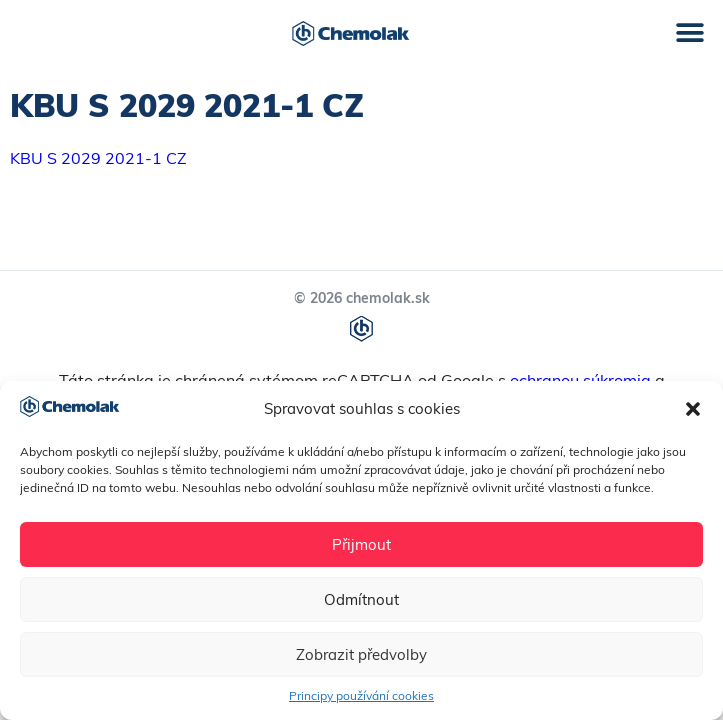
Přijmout (361, 544)
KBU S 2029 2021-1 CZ (98, 158)
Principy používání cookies (361, 695)
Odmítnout (361, 599)
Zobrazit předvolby (361, 654)
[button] (693, 409)
